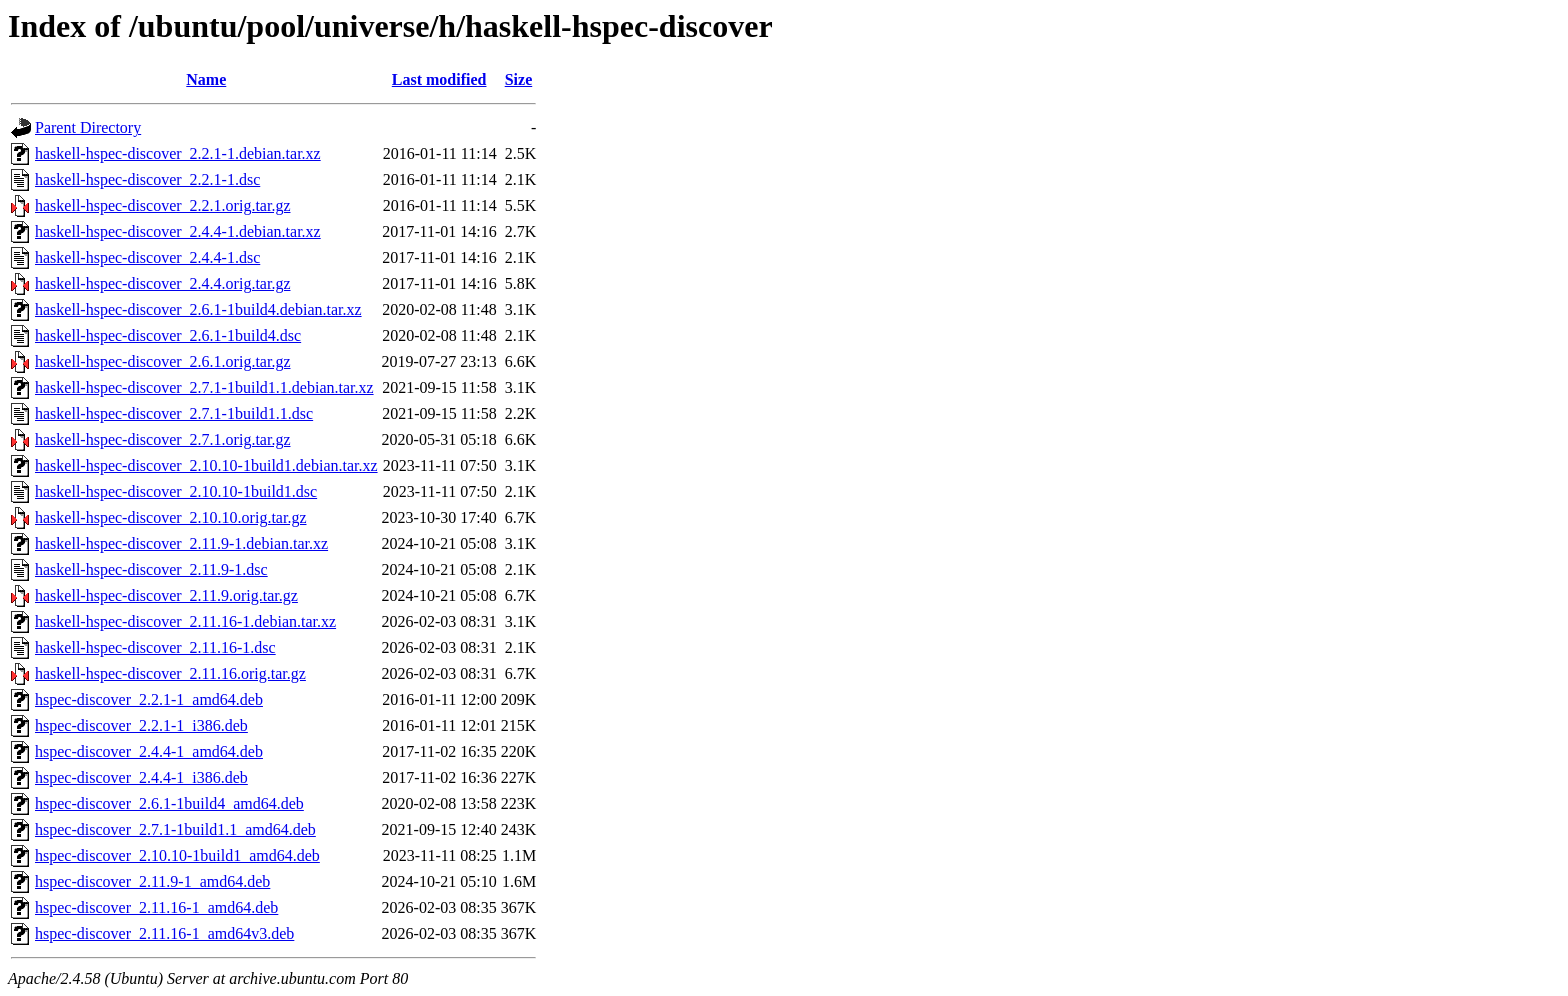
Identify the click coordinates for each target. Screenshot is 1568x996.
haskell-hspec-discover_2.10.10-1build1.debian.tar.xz (206, 465)
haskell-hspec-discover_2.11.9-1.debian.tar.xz (181, 543)
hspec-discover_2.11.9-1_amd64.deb (152, 881)
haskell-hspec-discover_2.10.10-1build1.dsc (176, 491)
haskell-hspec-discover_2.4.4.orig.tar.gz (162, 283)
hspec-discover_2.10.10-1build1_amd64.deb (177, 855)
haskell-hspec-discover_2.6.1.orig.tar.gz (162, 361)
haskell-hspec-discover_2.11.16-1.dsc (155, 647)
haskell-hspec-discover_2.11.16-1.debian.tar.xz (185, 621)
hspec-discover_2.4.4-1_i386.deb (141, 777)
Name (206, 79)
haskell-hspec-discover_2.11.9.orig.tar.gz (166, 595)
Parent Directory (88, 127)
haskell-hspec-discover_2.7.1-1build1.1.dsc (174, 413)
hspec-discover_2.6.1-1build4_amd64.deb (169, 803)
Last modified (439, 79)
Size (519, 79)
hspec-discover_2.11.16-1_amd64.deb (156, 907)
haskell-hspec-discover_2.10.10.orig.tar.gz (170, 517)
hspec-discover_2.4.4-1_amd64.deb (149, 751)
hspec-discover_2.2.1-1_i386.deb (141, 725)
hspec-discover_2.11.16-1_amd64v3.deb (164, 933)
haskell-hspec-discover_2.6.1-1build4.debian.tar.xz (198, 309)
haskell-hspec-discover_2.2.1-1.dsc (147, 179)
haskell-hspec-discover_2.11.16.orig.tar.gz (170, 673)
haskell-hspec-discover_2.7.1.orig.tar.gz (162, 439)
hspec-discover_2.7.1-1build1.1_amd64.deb (175, 829)
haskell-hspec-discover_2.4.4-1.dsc (147, 257)
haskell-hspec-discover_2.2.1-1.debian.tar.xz (178, 153)
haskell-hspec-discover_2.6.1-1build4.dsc (168, 335)
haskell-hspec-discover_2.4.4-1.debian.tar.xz (178, 231)
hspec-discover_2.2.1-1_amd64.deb (149, 699)
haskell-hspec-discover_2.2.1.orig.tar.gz (162, 205)
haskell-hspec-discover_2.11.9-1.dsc (151, 569)
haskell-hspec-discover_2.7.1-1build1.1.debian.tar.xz (204, 387)
